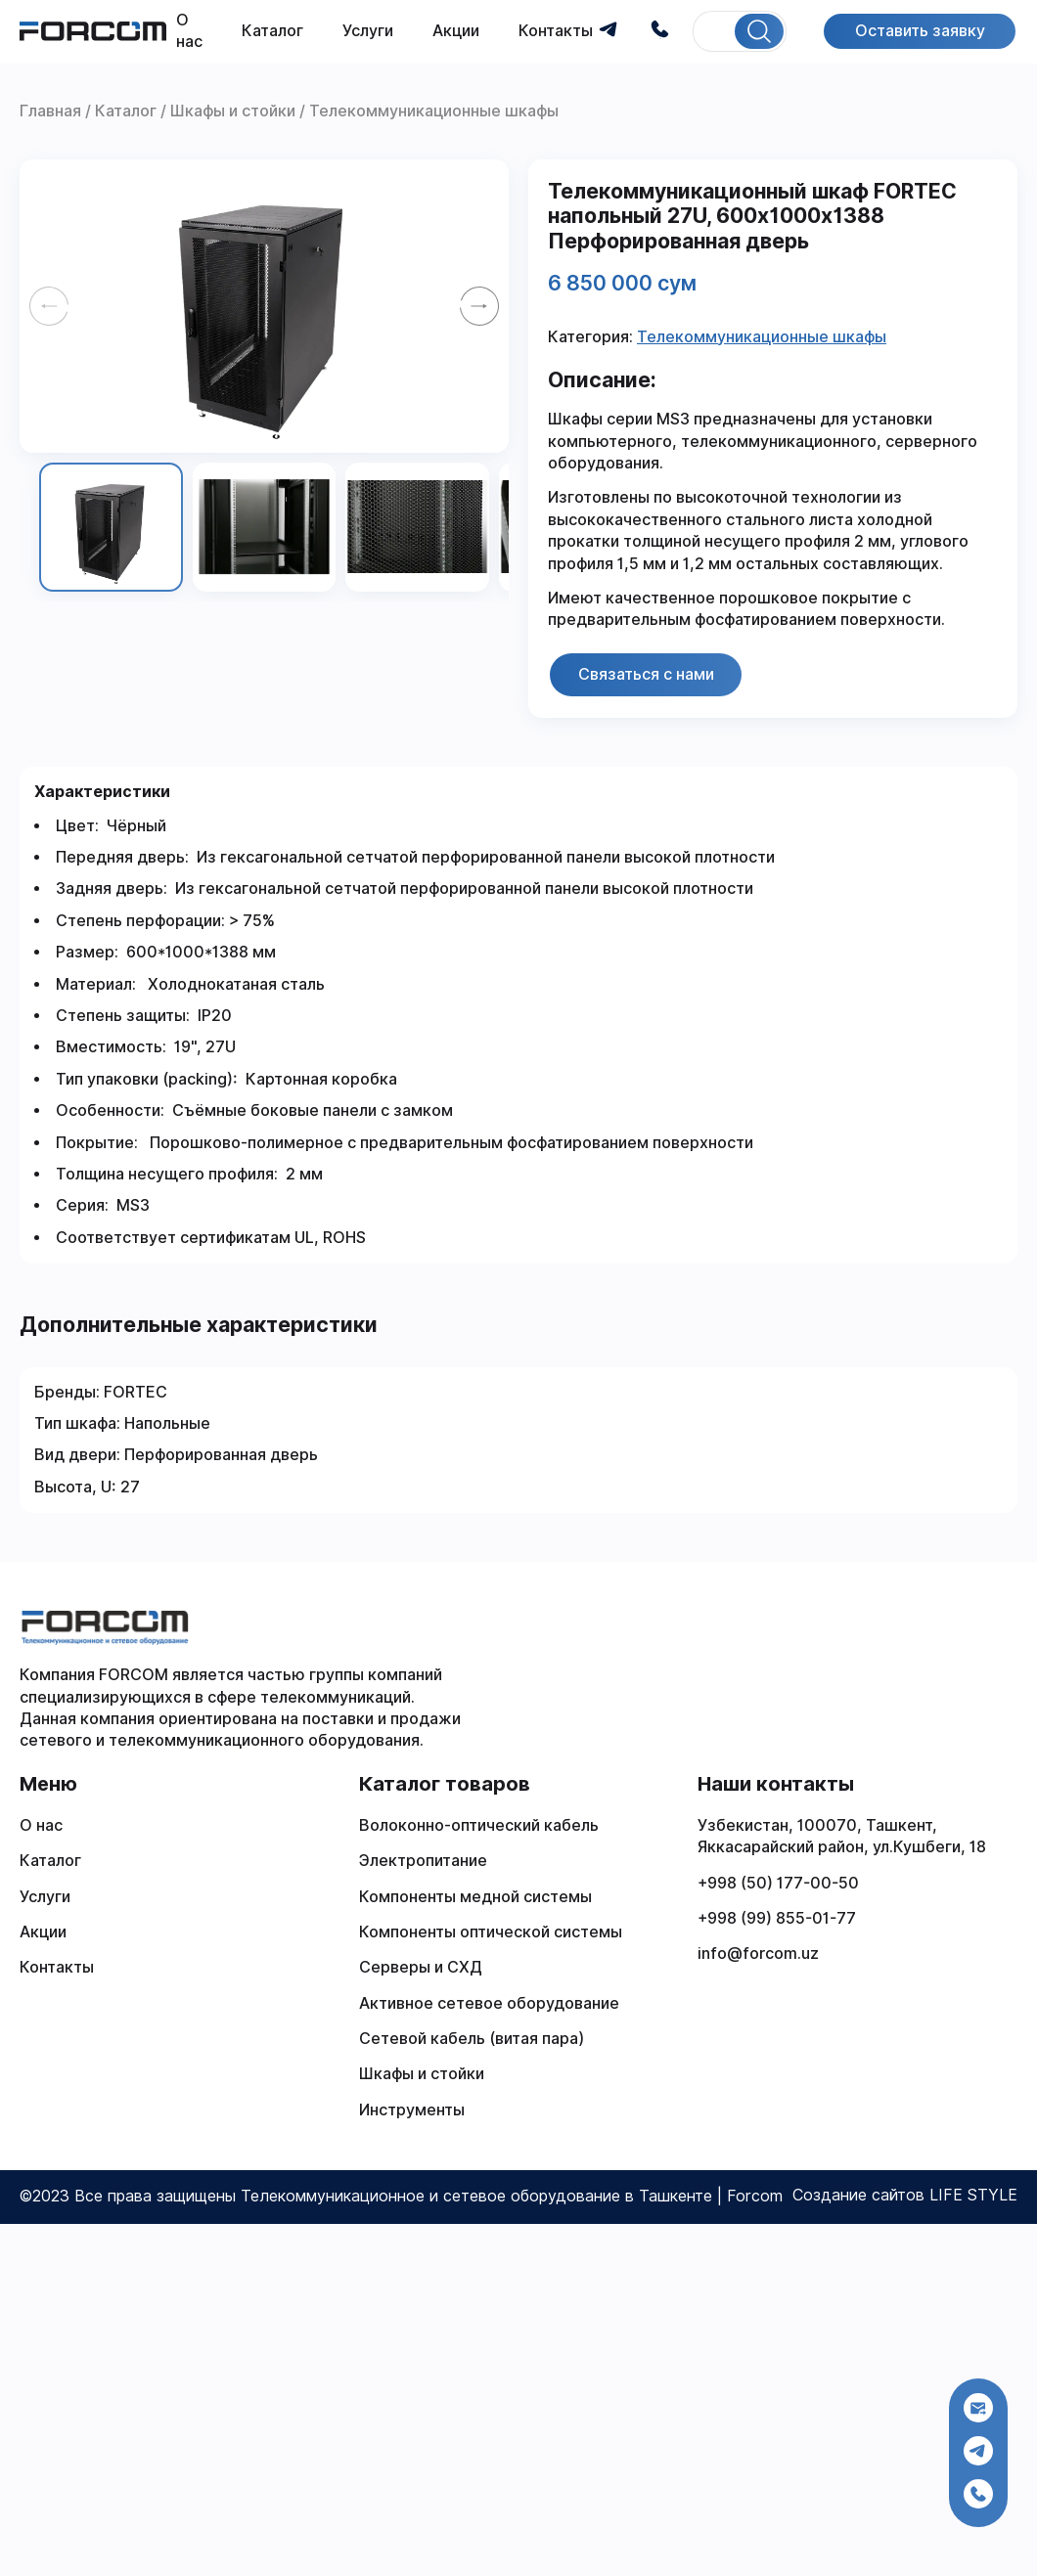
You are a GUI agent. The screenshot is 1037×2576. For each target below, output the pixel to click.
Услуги (367, 31)
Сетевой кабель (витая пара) (471, 2038)
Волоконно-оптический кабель (479, 1825)
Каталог (272, 31)
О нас (41, 1825)
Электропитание (423, 1860)
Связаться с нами (646, 673)
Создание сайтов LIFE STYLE (904, 2195)
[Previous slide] (48, 306)
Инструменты (412, 2110)
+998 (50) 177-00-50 (778, 1883)
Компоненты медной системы (475, 1897)
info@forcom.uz (758, 1953)
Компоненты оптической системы (490, 1932)
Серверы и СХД (420, 1967)
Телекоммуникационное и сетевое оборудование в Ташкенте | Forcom (512, 2196)
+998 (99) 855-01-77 (777, 1918)
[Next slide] (479, 306)
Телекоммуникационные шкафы (761, 337)
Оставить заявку (919, 31)
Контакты (555, 31)
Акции (455, 31)
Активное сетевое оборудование (489, 2003)
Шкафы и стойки (421, 2074)
